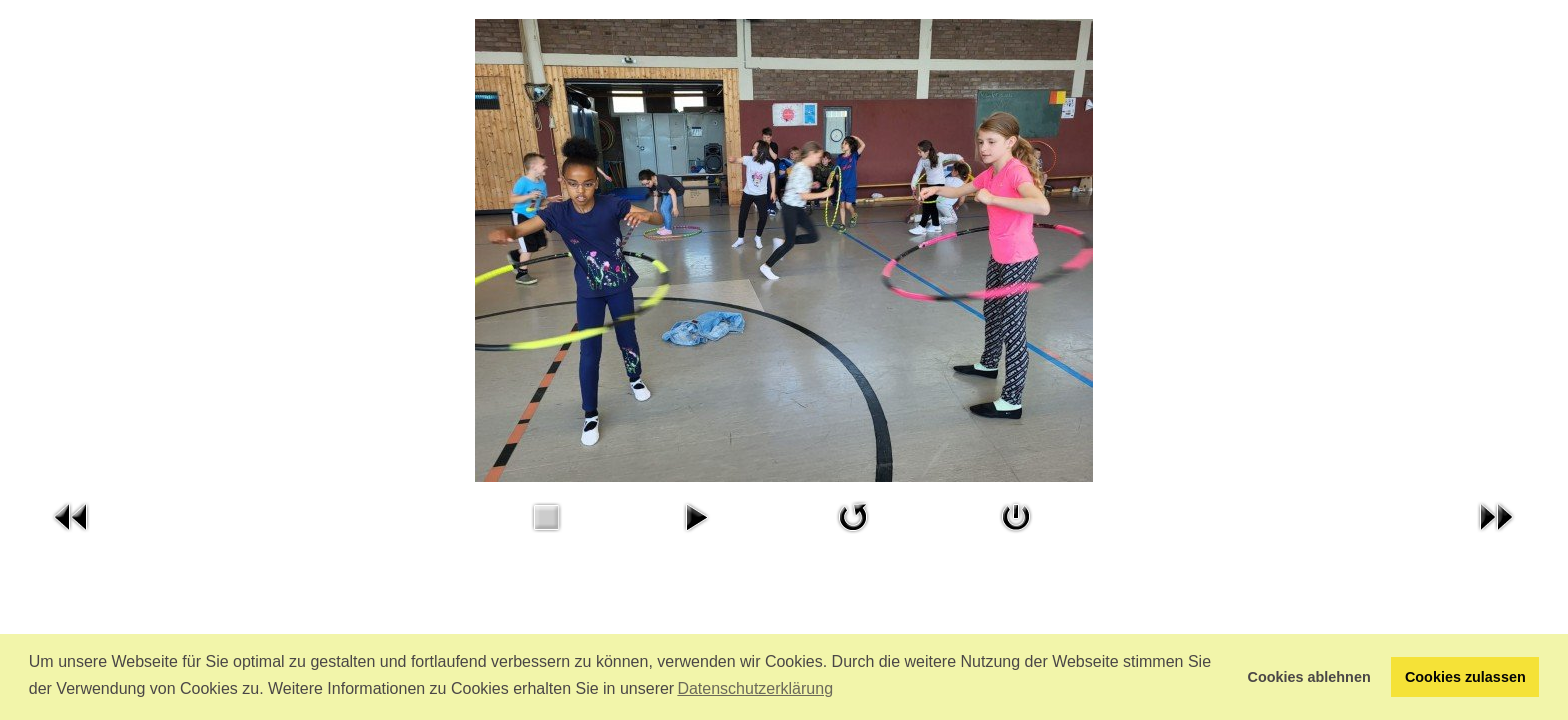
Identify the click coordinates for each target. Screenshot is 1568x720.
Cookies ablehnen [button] (1309, 677)
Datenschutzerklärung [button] (755, 688)
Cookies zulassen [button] (1465, 677)
